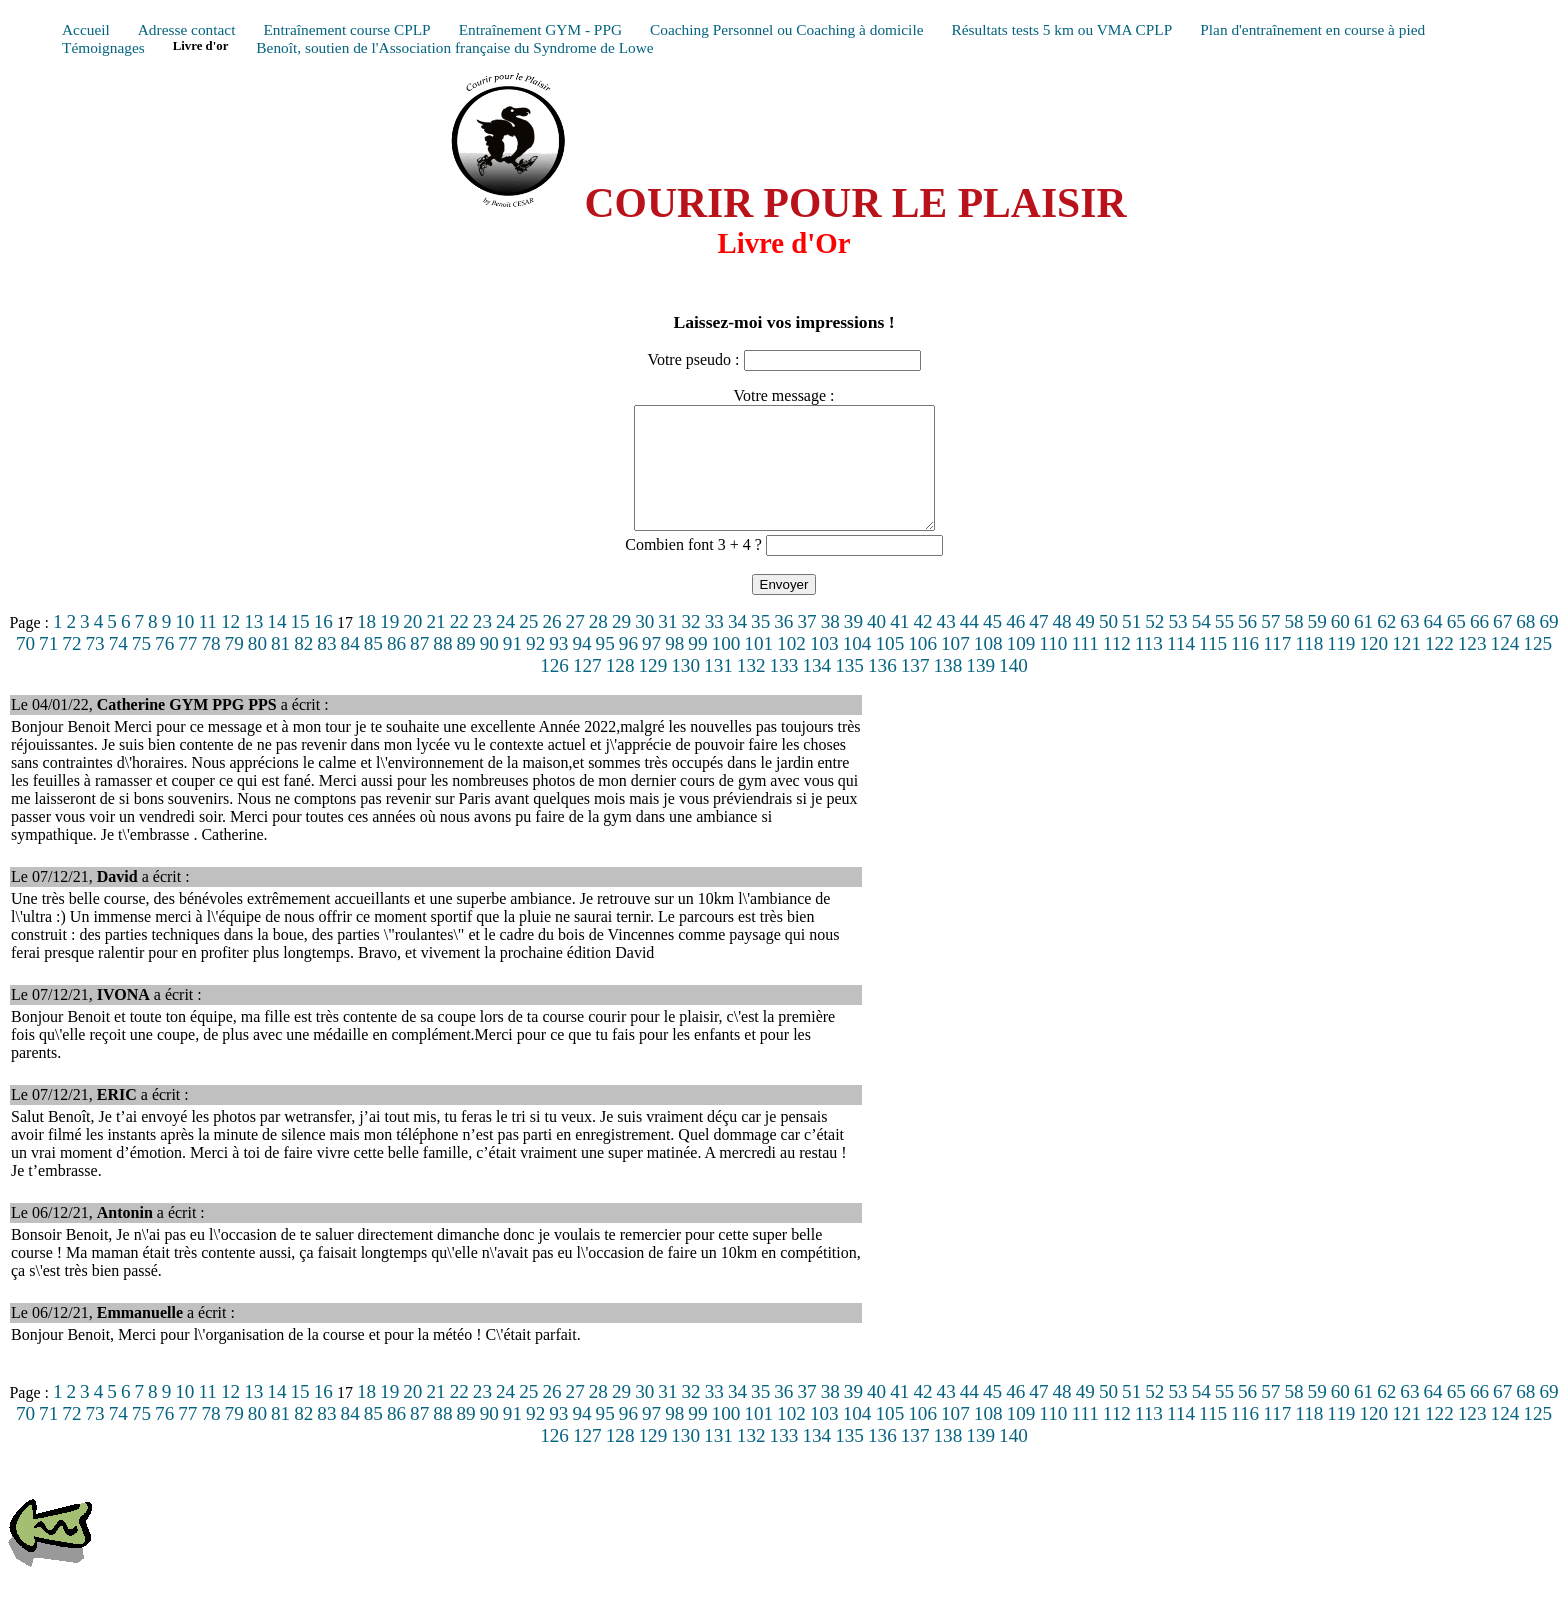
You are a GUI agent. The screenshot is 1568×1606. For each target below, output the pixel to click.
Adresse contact (187, 29)
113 (1149, 667)
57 (1270, 645)
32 (691, 645)
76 (164, 667)
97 (651, 667)
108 (988, 667)
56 (1247, 645)
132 (751, 689)
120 (1373, 667)
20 (412, 645)
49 (1085, 645)
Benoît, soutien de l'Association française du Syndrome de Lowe (454, 47)
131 (718, 689)
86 (396, 667)
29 (621, 645)
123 (1472, 667)
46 (1015, 645)
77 (187, 667)
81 (280, 667)
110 (1053, 667)
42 (922, 645)
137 (915, 689)
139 (980, 689)
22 (459, 645)
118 (1309, 667)
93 (558, 667)
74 (118, 667)
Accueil (86, 29)
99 (697, 667)
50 (1108, 645)
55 (1224, 645)
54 (1201, 645)
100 (726, 667)
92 (535, 667)
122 (1439, 667)
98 (674, 667)
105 (889, 667)
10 (184, 645)
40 (876, 645)
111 (1084, 667)
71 (48, 667)
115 (1213, 667)
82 (303, 667)
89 (465, 667)
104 (857, 667)
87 (419, 667)
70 (25, 667)
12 (230, 645)
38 (830, 645)
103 (824, 667)
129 (652, 689)
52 (1154, 645)
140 (1013, 689)
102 (791, 667)
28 (598, 645)
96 (628, 667)
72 (71, 667)
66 (1479, 645)
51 (1131, 645)
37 (806, 645)
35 (760, 645)
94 (581, 667)
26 (551, 645)
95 (605, 667)
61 (1363, 645)
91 (512, 667)
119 (1341, 667)
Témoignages (103, 47)
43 (946, 645)
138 (948, 689)
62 (1386, 645)
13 (253, 645)
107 (955, 667)
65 (1456, 645)
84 (350, 667)
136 (882, 689)
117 (1277, 667)
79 (234, 667)
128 (620, 689)
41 (899, 645)
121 (1406, 667)
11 (207, 645)
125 (1537, 667)
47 (1038, 645)
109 (1021, 667)
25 (528, 645)
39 (853, 645)
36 (783, 645)
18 (366, 645)
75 (141, 667)
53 (1177, 645)
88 (442, 667)
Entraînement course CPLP (346, 29)
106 (922, 667)
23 (482, 645)
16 (323, 645)
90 (489, 667)
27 (575, 645)
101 (758, 667)
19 (389, 645)
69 (1548, 645)
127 (587, 689)
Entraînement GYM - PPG (540, 29)
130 (685, 689)
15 (300, 645)
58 (1293, 645)
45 (992, 645)
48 (1062, 645)
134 (816, 689)
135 (849, 689)
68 (1525, 645)
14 (276, 645)
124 (1505, 667)
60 (1340, 645)
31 (667, 645)
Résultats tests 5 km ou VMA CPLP (1061, 29)
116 (1245, 667)
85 (373, 667)
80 (257, 667)
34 (737, 645)
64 (1433, 645)
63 (1409, 645)
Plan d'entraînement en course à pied (1312, 29)
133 (784, 689)
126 (554, 689)
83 (326, 667)
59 (1317, 645)
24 (505, 645)
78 (210, 667)
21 (435, 645)
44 (969, 645)
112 (1117, 667)
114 (1181, 667)
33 (714, 645)
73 (94, 667)
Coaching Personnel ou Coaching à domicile (786, 29)
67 (1502, 645)
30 (644, 645)
